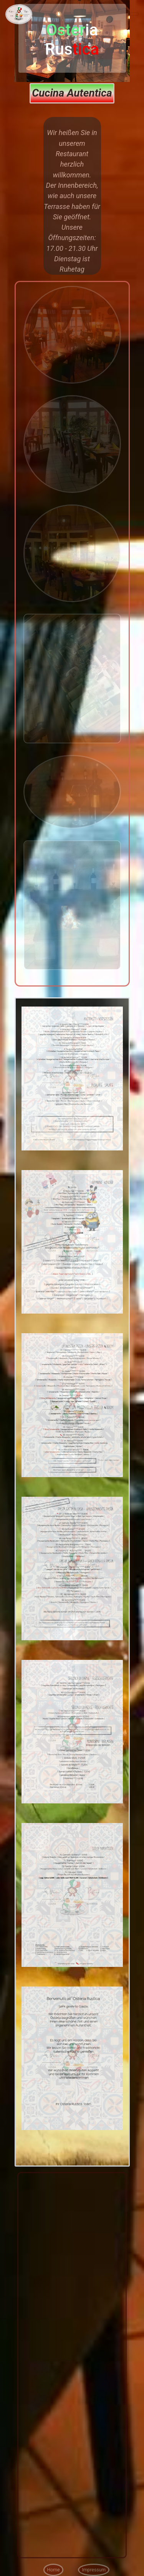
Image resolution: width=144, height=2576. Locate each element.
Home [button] (53, 2570)
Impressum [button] (94, 2570)
